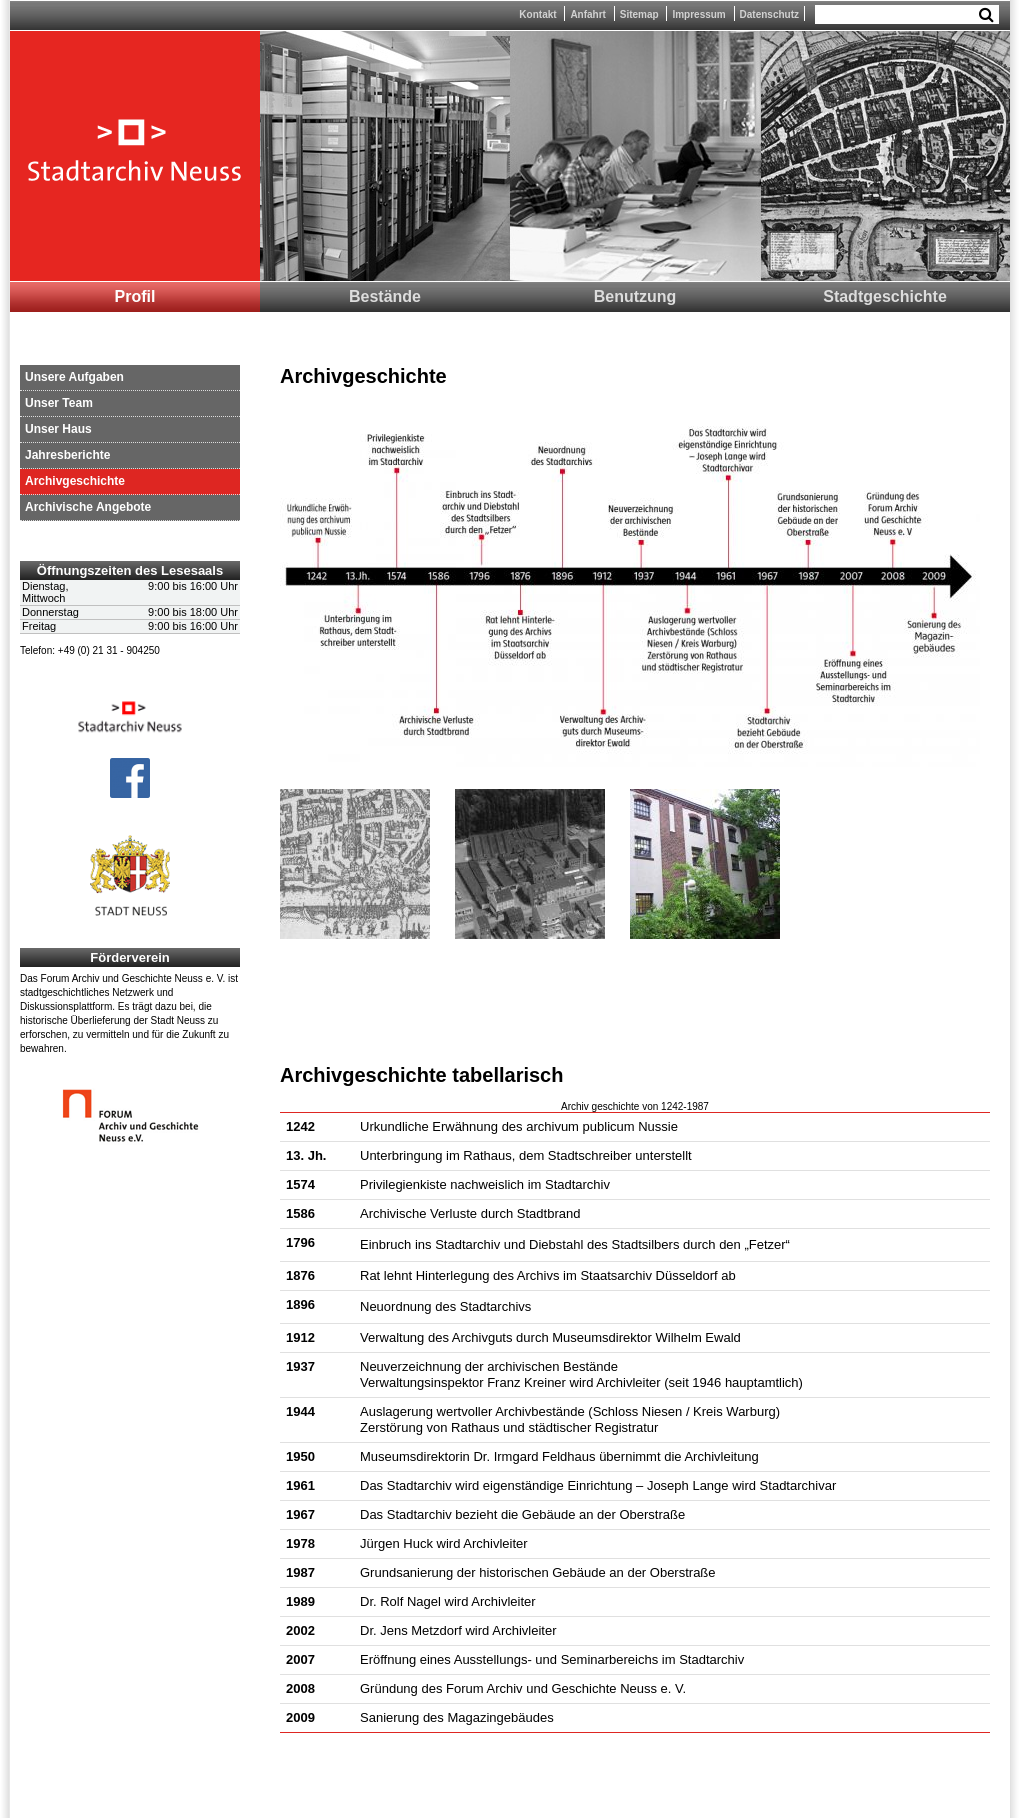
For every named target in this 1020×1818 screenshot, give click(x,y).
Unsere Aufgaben (74, 377)
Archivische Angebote (88, 507)
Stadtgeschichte (885, 296)
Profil (135, 296)
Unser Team (59, 403)
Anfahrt (588, 14)
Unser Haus (58, 429)
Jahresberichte (67, 455)
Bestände (385, 296)
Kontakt (537, 14)
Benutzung (635, 296)
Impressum (698, 14)
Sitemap (639, 14)
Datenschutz (769, 14)
